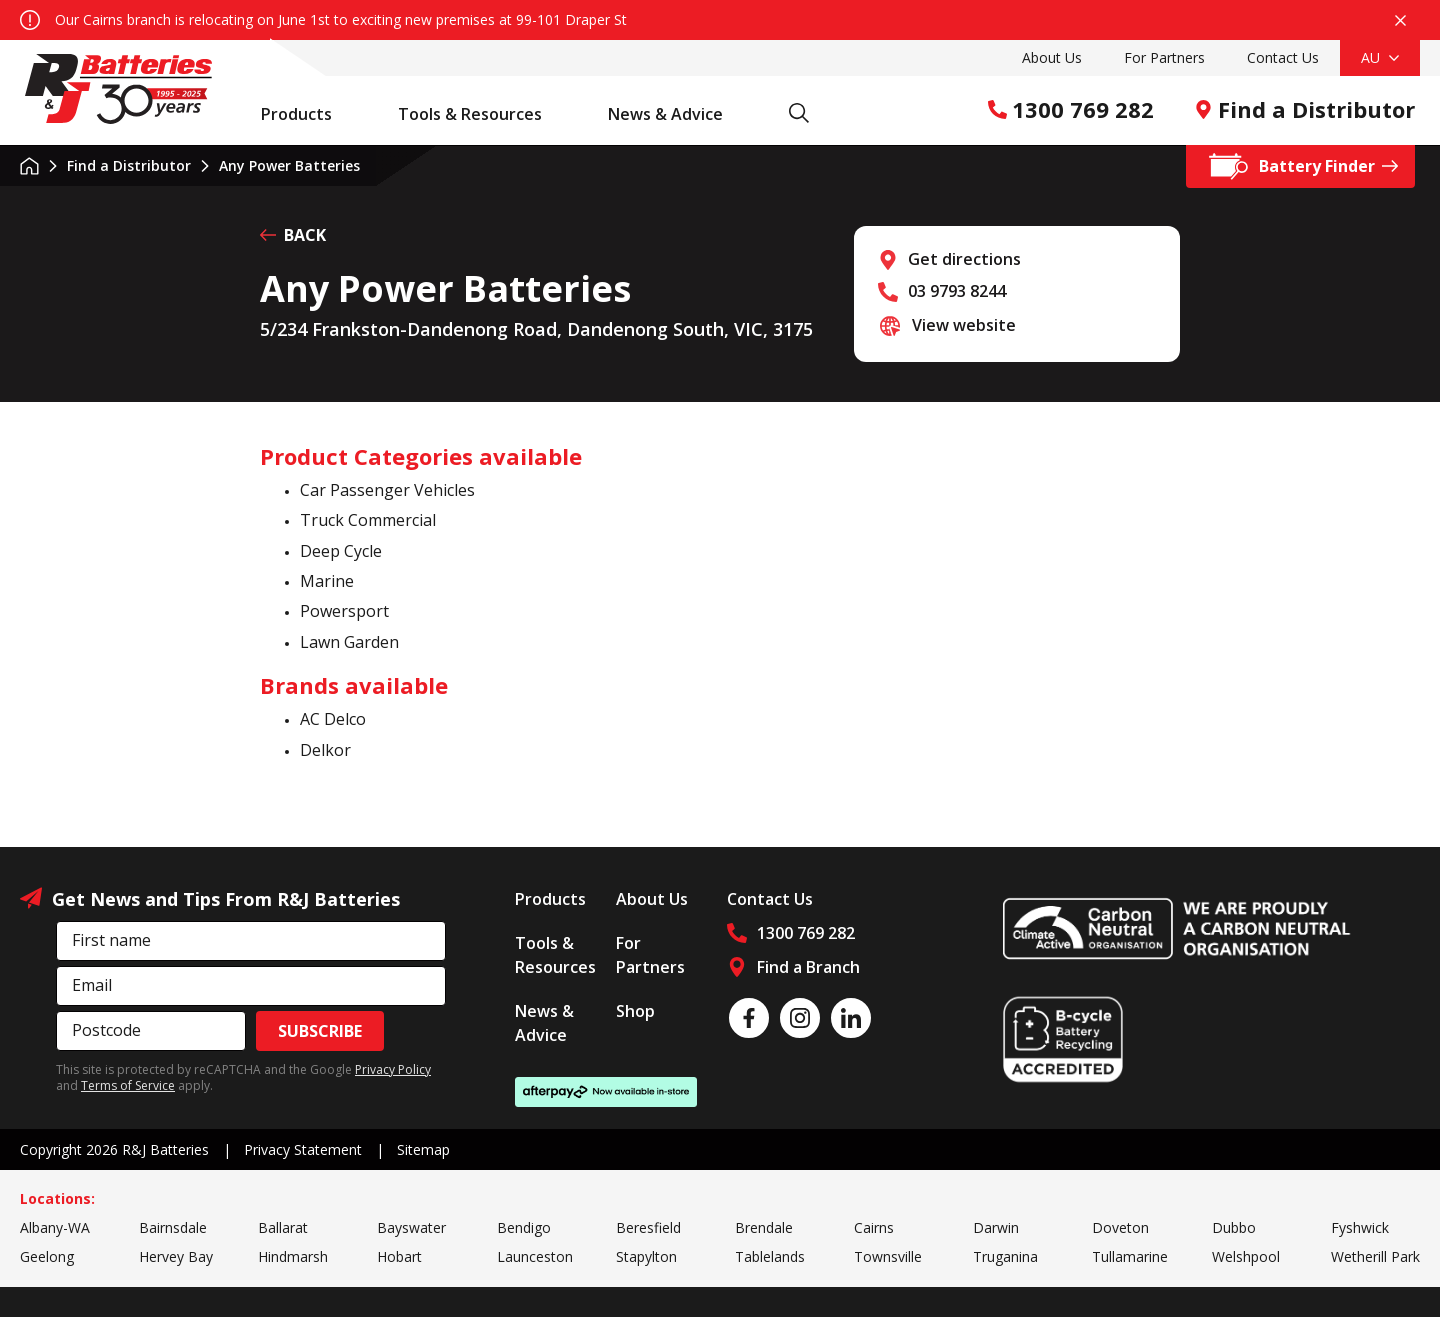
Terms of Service (128, 1085)
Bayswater (411, 1227)
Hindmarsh (293, 1256)
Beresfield (648, 1227)
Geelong (47, 1256)
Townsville (888, 1256)
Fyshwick (1360, 1227)
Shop (635, 1011)
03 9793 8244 (957, 291)
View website (964, 325)
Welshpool (1246, 1256)
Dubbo (1234, 1227)
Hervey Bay (176, 1256)
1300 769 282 (1071, 109)
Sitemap (423, 1149)
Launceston (535, 1256)
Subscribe (320, 1031)
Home (29, 166)
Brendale (764, 1227)
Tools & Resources (480, 114)
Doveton (1120, 1227)
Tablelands (770, 1256)
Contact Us (1283, 57)
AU (1380, 57)
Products (307, 114)
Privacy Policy (393, 1069)
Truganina (1005, 1256)
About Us (1052, 57)
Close (1400, 20)
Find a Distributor (1304, 109)
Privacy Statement (303, 1149)
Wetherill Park (1375, 1256)
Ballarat (283, 1227)
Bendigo (524, 1227)
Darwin (996, 1227)
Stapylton (646, 1256)
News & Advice (676, 114)
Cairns (874, 1227)
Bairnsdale (173, 1227)
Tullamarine (1130, 1256)
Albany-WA (55, 1227)
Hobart (399, 1256)
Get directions (964, 259)
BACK (293, 235)
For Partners (1164, 57)
